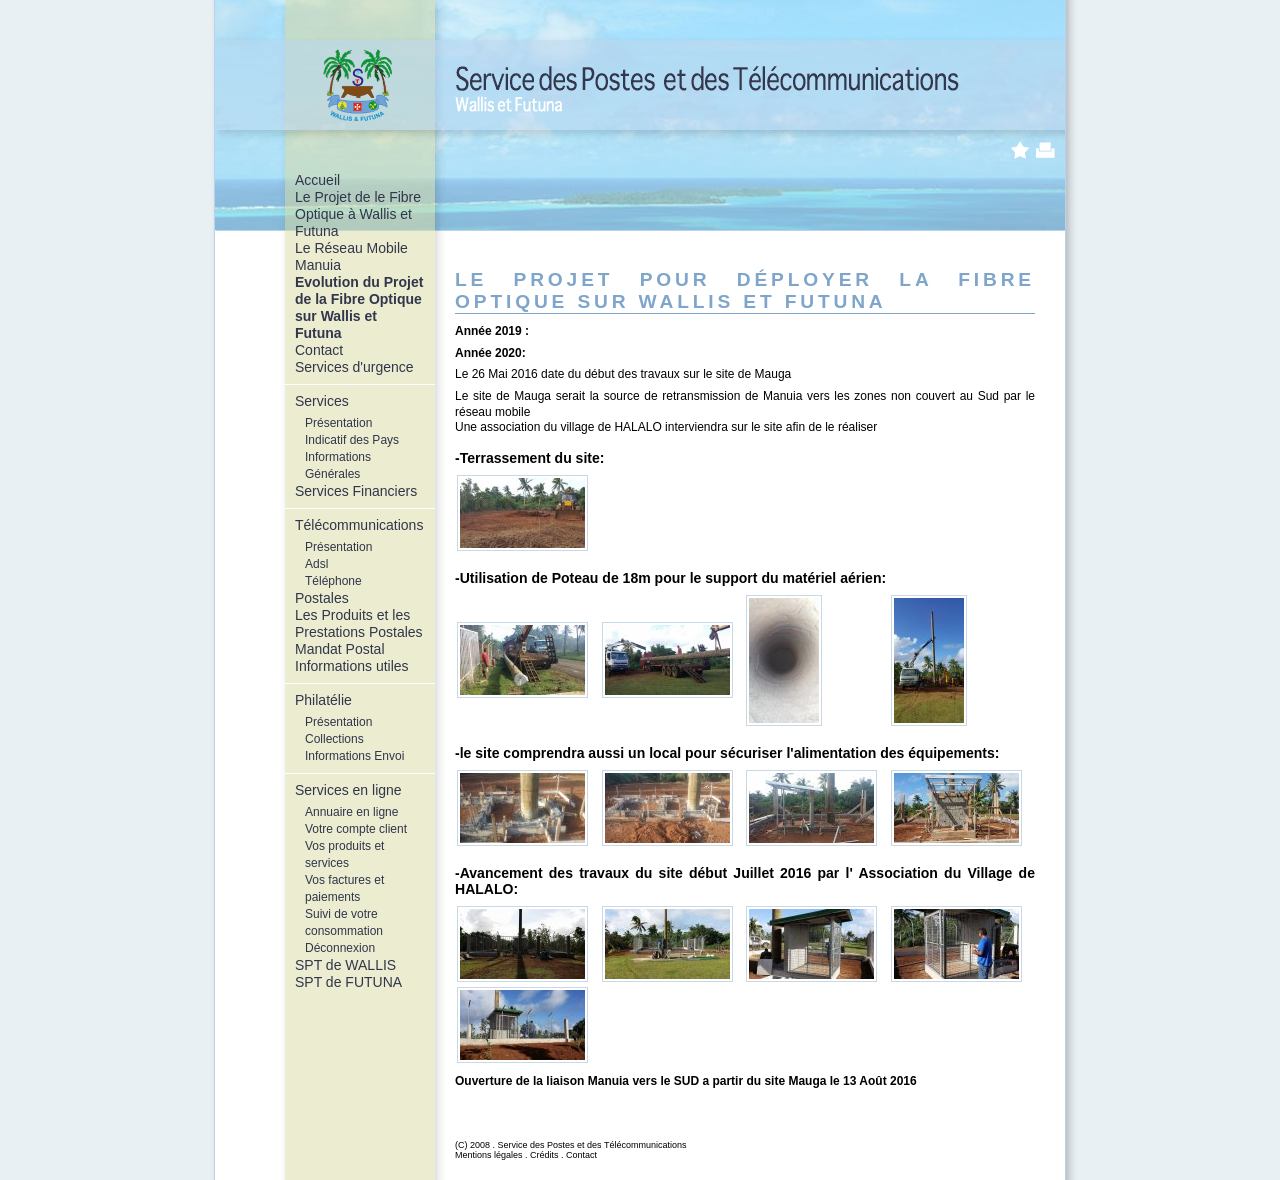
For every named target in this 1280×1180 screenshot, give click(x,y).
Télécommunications (359, 525)
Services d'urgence (354, 367)
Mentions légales (489, 1155)
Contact (319, 350)
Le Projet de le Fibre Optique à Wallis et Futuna (358, 214)
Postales (322, 598)
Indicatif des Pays (352, 440)
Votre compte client (356, 829)
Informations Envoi (354, 756)
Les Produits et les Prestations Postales (359, 623)
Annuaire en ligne (351, 812)
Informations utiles (352, 666)
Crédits (544, 1155)
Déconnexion (340, 948)
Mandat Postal (340, 649)
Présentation (338, 423)
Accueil (317, 180)
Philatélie (323, 700)
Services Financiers (356, 491)
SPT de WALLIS (345, 965)
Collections (334, 739)
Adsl (316, 564)
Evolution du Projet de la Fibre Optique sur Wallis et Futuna (359, 307)
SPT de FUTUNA (348, 982)
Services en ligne (348, 790)
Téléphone (333, 581)
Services (322, 401)
